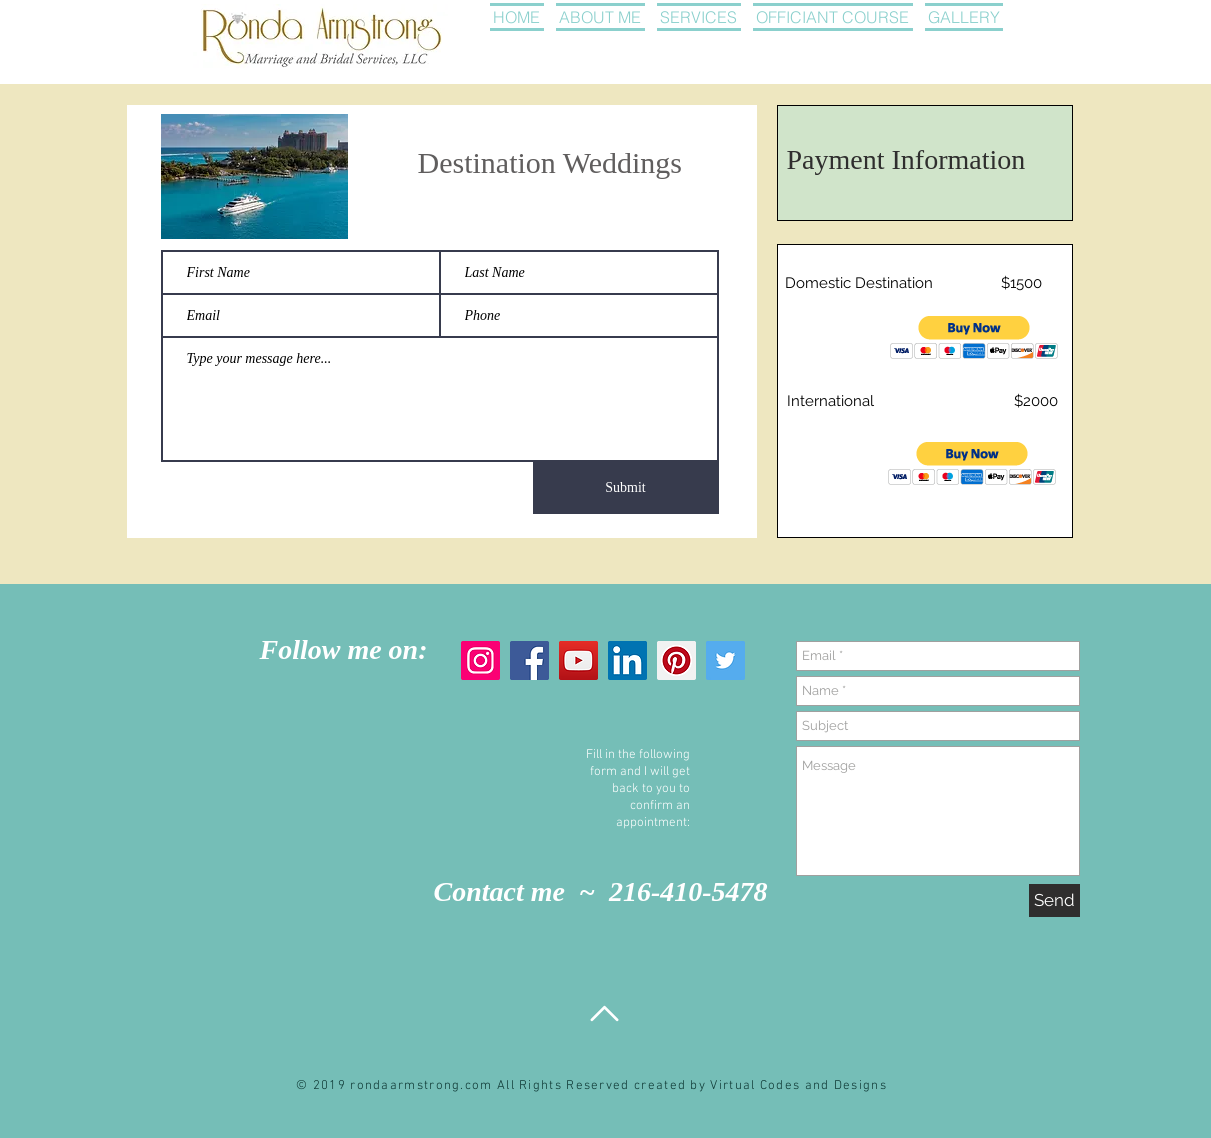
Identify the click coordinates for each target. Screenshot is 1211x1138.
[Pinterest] (676, 660)
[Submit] (626, 488)
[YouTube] (578, 660)
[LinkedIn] (627, 660)
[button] (974, 337)
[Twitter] (725, 660)
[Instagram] (480, 660)
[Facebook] (529, 660)
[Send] (1054, 900)
